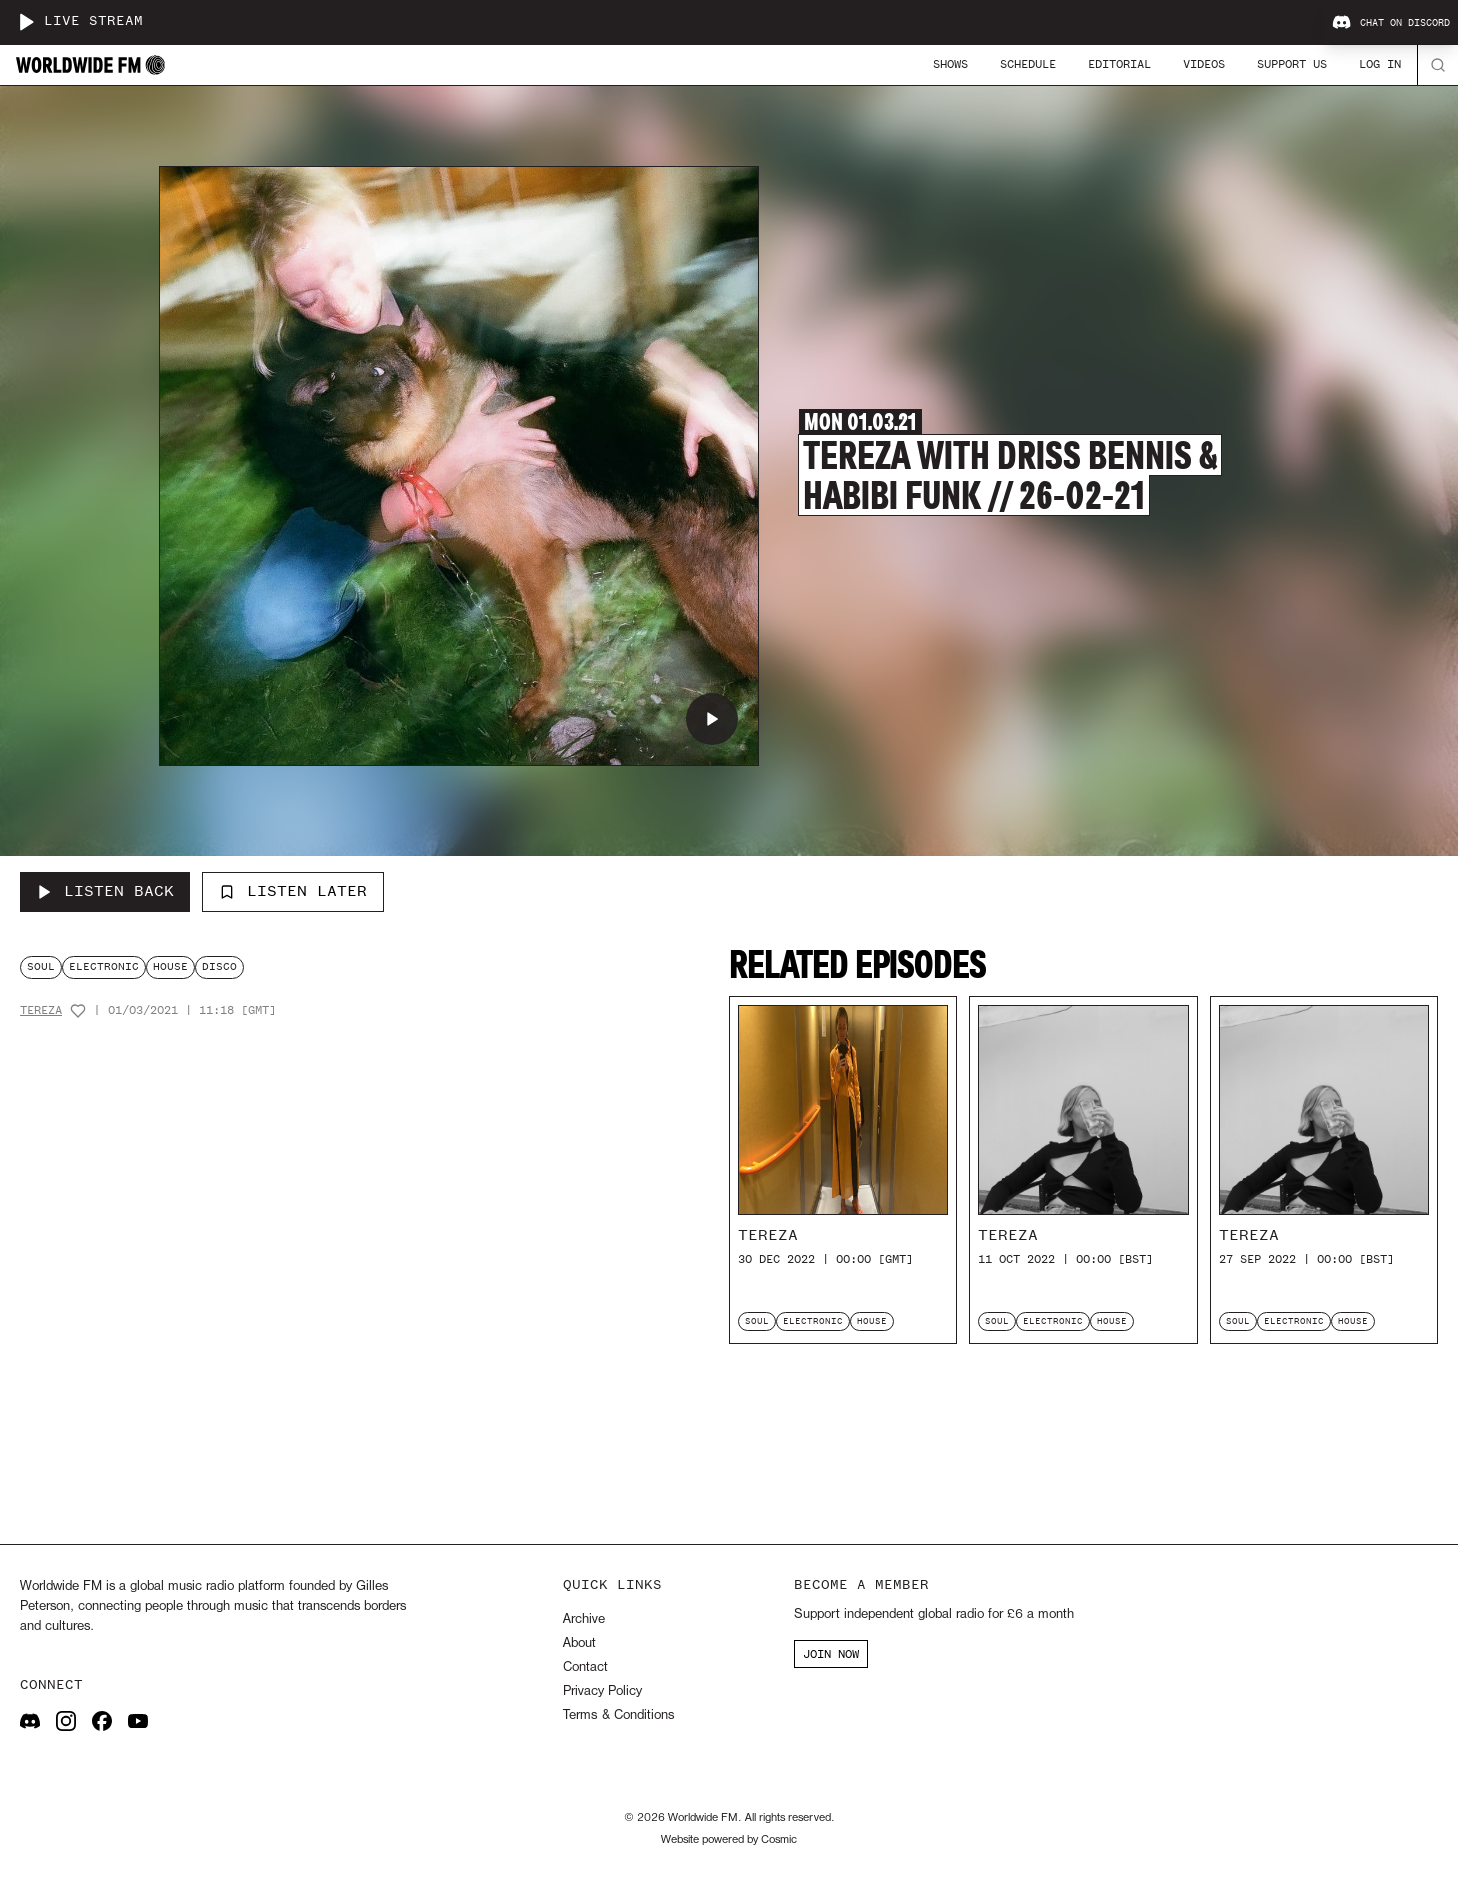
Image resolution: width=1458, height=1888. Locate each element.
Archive (584, 1619)
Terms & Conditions (618, 1715)
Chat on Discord (1391, 23)
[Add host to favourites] (78, 1011)
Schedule (1028, 64)
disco (219, 966)
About (579, 1643)
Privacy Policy (602, 1691)
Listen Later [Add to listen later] (293, 891)
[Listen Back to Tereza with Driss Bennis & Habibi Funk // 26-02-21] (105, 892)
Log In (1380, 64)
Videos (1204, 64)
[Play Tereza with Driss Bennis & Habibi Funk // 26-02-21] (712, 719)
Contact (585, 1667)
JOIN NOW (831, 1654)
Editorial (1119, 64)
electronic (104, 966)
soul (41, 966)
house (170, 966)
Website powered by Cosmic (729, 1840)
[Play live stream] (26, 22)
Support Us (1292, 64)
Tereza (41, 1010)
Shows (950, 64)
